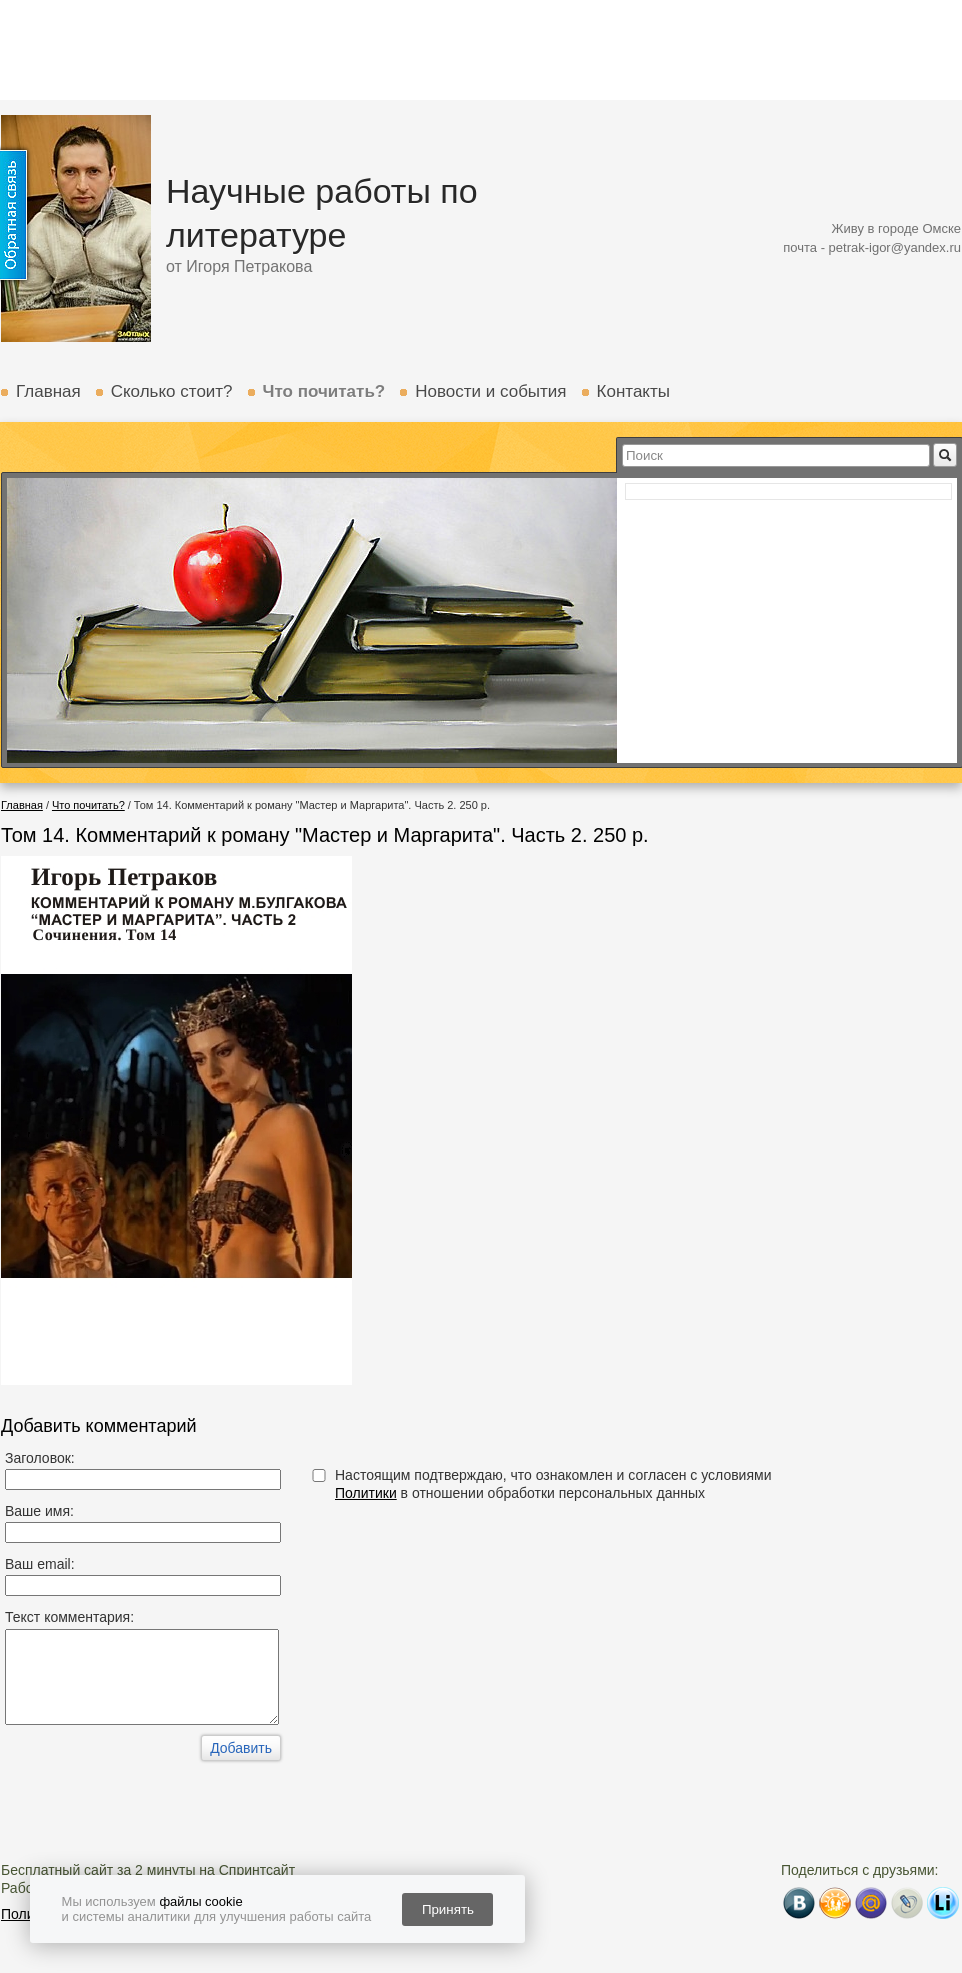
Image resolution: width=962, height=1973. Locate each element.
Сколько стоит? (172, 391)
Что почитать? (324, 391)
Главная (48, 391)
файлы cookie (200, 1901)
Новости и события (490, 391)
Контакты (633, 391)
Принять (448, 1909)
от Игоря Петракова (239, 266)
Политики (366, 1493)
